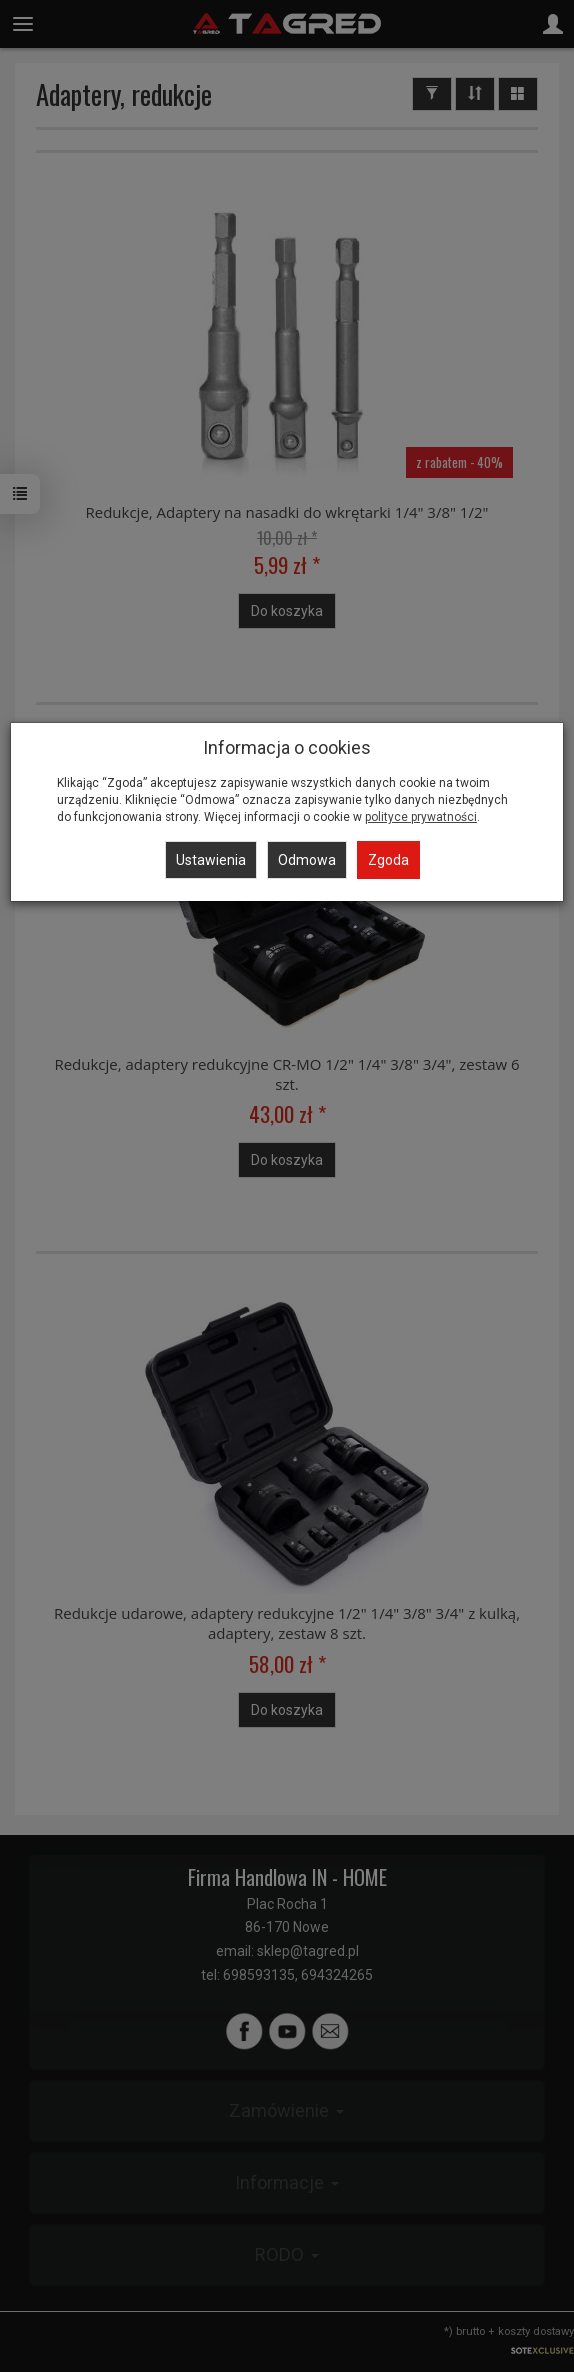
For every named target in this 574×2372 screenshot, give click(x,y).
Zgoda (388, 860)
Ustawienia (211, 860)
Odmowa (307, 860)
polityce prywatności (421, 817)
